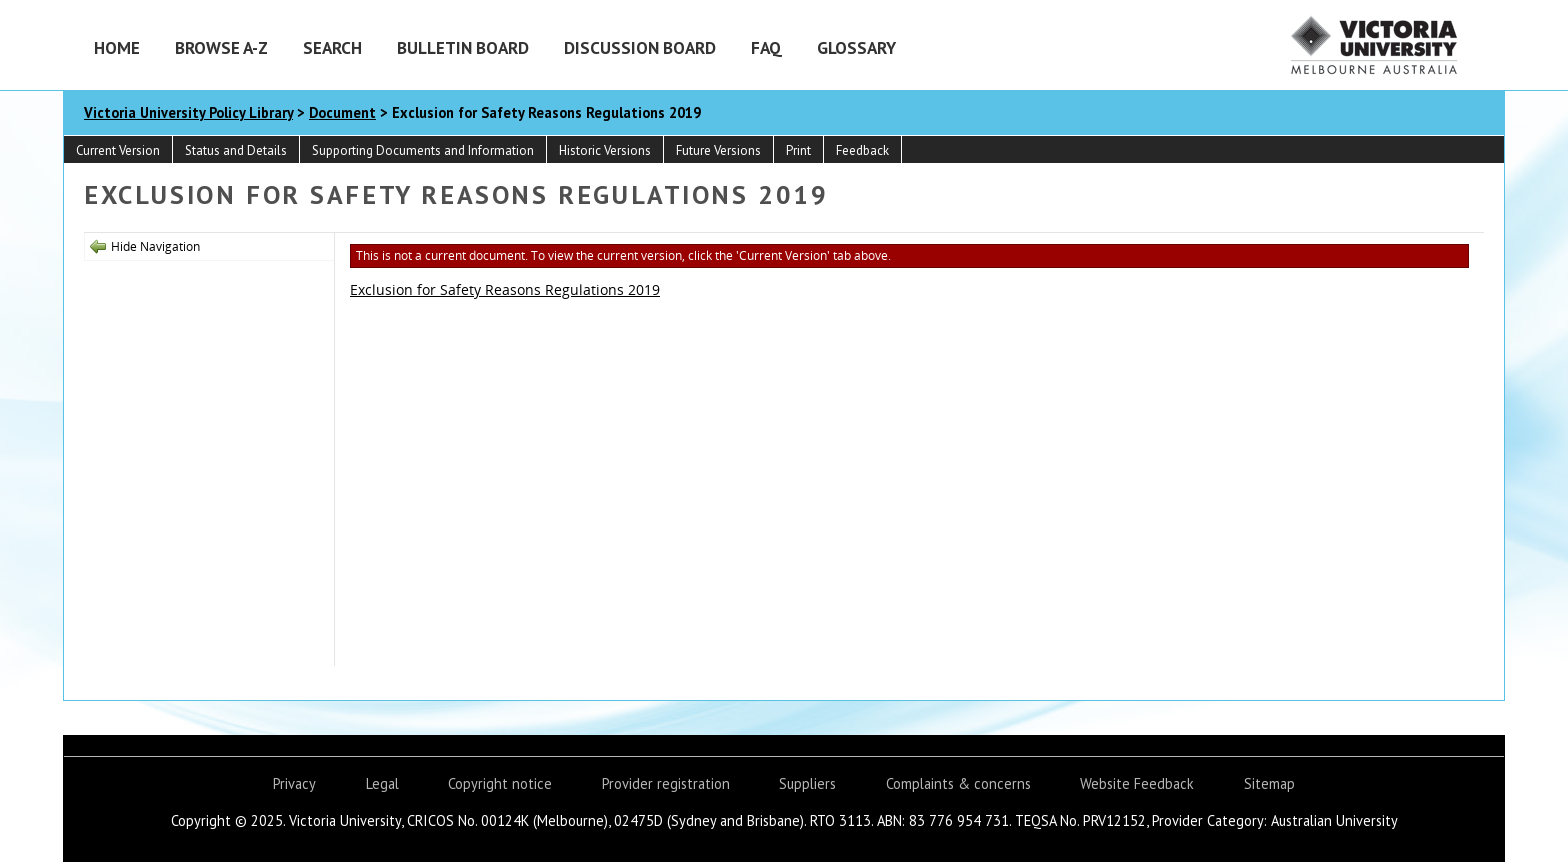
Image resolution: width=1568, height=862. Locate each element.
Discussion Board (640, 47)
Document (342, 112)
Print (798, 150)
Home (117, 47)
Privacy (294, 783)
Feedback (862, 150)
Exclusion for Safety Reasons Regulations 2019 (505, 289)
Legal (382, 783)
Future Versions (718, 150)
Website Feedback (1137, 783)
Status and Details (236, 150)
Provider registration (666, 783)
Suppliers (807, 783)
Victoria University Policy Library (188, 112)
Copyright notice (500, 783)
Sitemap (1269, 783)
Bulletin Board (463, 47)
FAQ (766, 47)
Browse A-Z (221, 47)
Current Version (118, 150)
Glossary (856, 47)
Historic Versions (605, 150)
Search (332, 47)
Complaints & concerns (958, 783)
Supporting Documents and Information (423, 150)
